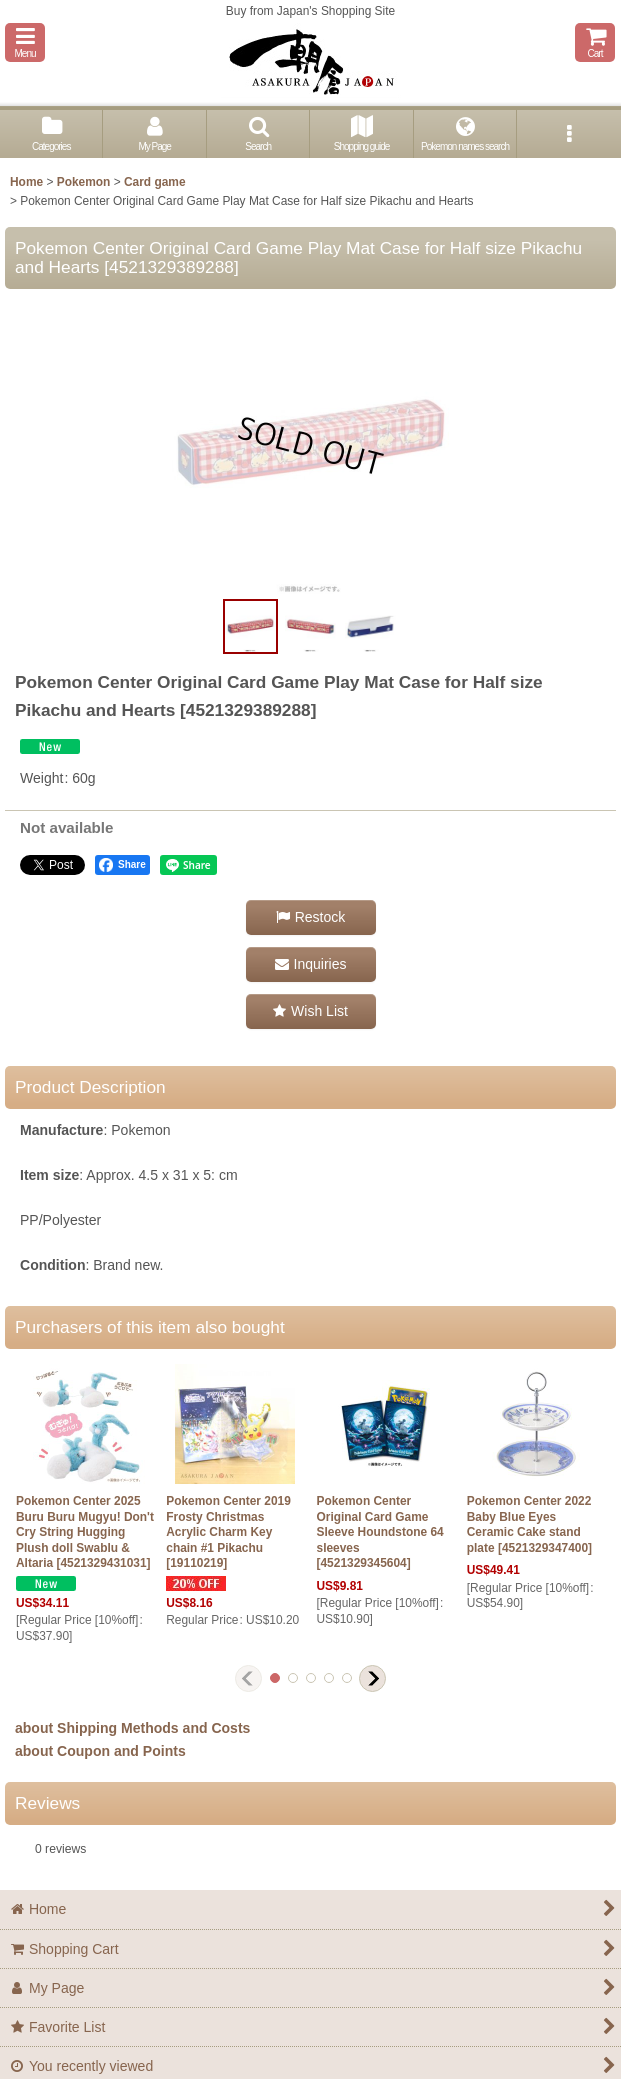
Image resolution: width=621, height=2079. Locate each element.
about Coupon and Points (100, 1751)
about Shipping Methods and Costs (132, 1728)
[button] (25, 42)
